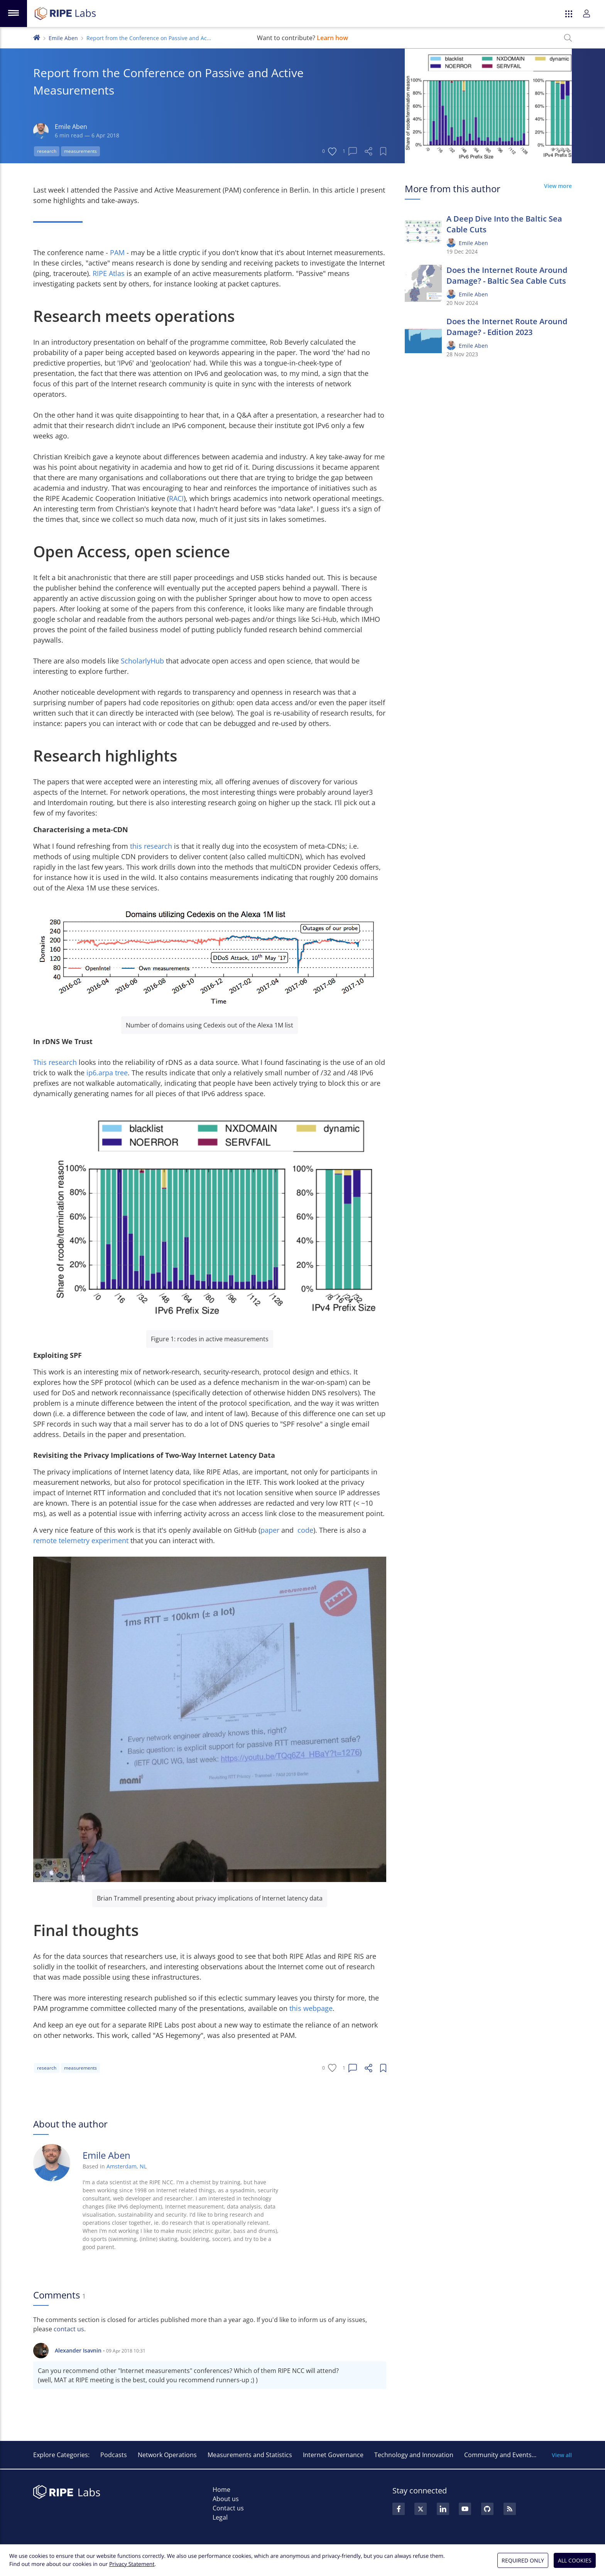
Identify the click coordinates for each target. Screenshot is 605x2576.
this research (151, 846)
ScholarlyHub (142, 660)
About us (226, 2499)
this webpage (311, 2008)
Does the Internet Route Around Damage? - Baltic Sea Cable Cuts (506, 275)
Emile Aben (63, 38)
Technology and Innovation (413, 2455)
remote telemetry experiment (80, 1540)
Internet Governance (333, 2455)
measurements (80, 151)
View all (562, 2455)
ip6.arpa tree (107, 1072)
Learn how (332, 38)
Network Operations (167, 2455)
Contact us (228, 2508)
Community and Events (498, 2455)
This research (55, 1062)
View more (558, 186)
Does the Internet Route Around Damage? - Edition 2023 (506, 326)
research (46, 151)
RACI (176, 498)
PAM (117, 252)
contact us (69, 2329)
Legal (220, 2517)
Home (221, 2489)
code (305, 1530)
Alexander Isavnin (78, 2350)
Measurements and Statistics (250, 2455)
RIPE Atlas (109, 273)
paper (269, 1530)
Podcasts (113, 2455)
